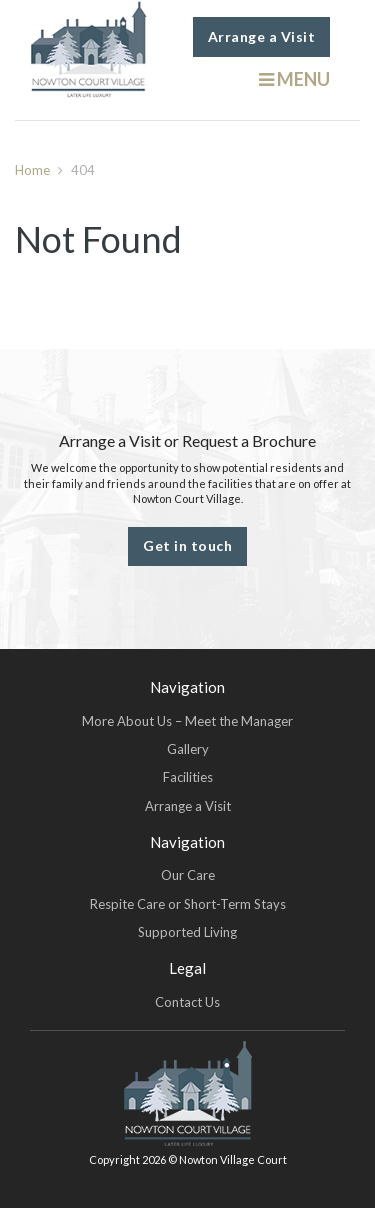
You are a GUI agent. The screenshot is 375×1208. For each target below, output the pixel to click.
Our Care (188, 875)
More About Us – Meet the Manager (187, 721)
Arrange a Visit (262, 36)
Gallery (188, 749)
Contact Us (187, 1002)
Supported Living (187, 932)
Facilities (188, 777)
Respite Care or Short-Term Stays (188, 904)
